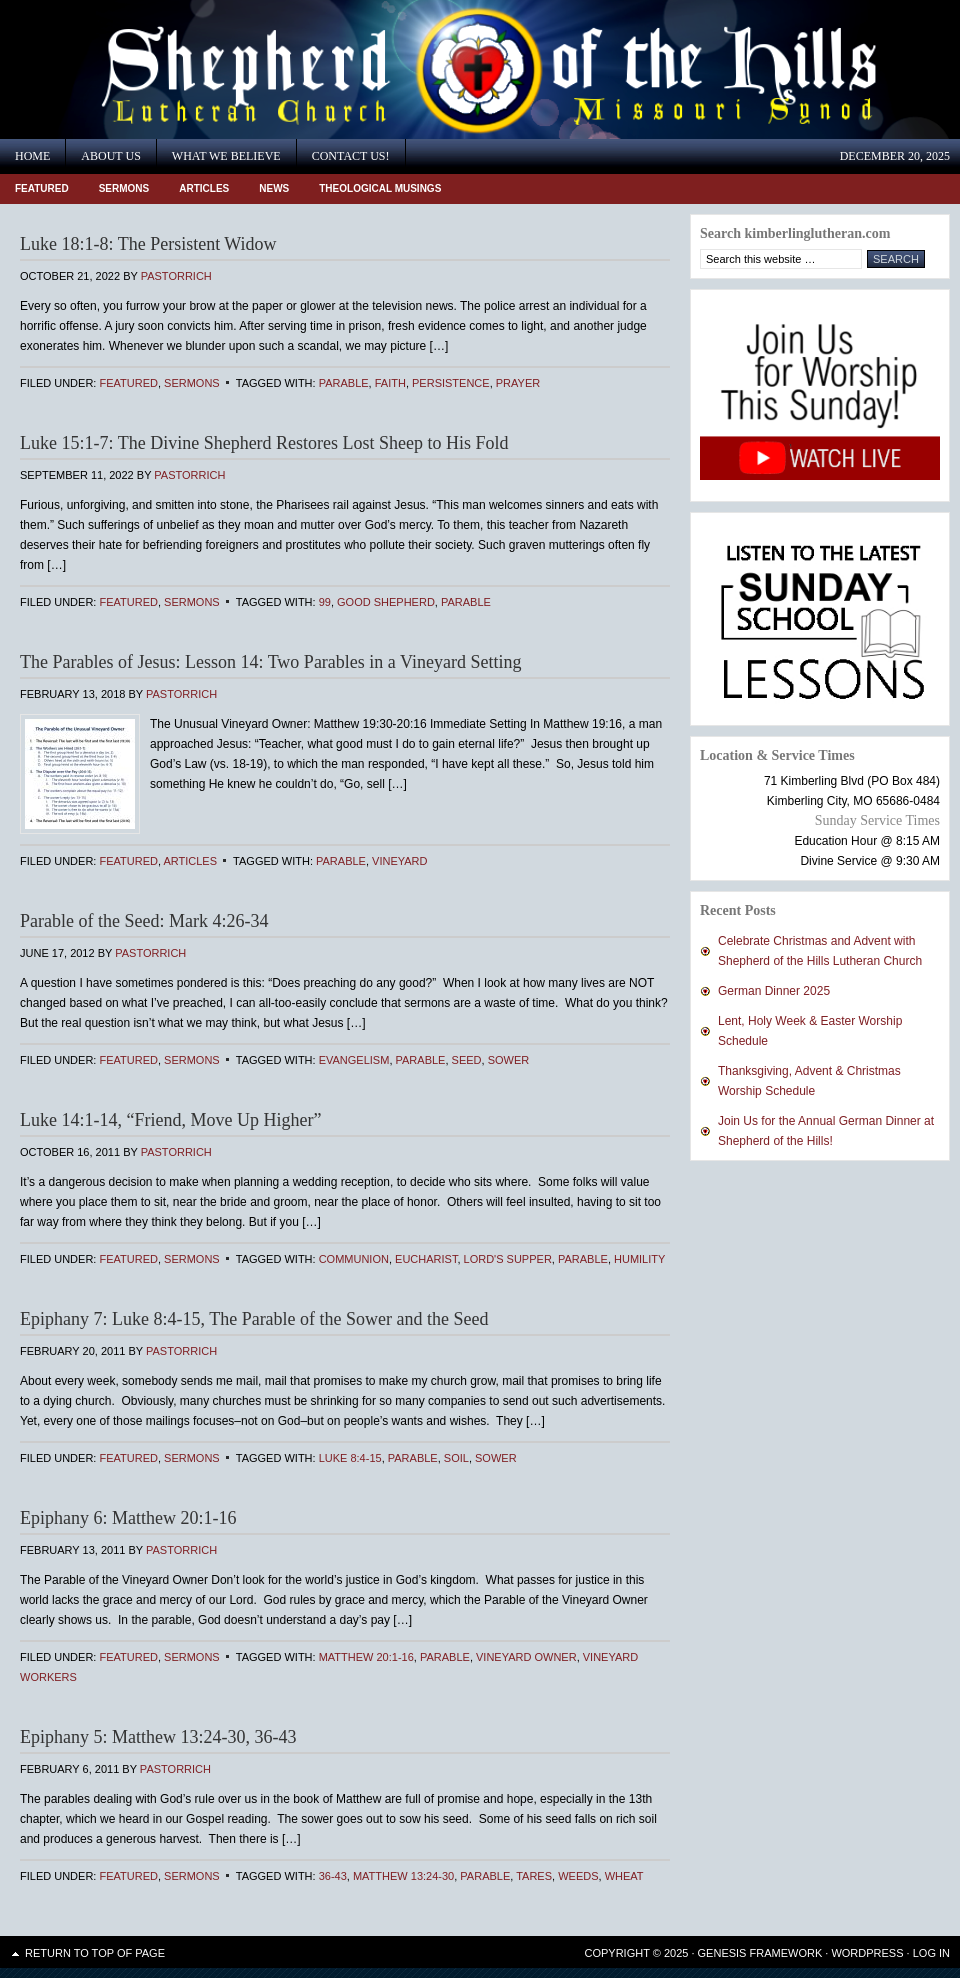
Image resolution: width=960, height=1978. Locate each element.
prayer (518, 383)
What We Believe (226, 156)
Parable (344, 383)
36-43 (333, 1876)
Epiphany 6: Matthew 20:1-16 (128, 1518)
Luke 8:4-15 (350, 1458)
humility (639, 1259)
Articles (204, 188)
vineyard (399, 861)
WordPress (867, 1953)
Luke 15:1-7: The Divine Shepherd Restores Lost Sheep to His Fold (264, 443)
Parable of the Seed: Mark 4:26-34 (144, 921)
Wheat (624, 1876)
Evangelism (354, 1060)
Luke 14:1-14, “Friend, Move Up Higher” (170, 1120)
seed (467, 1060)
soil (456, 1458)
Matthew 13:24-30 (403, 1876)
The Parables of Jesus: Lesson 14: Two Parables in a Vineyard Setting (270, 662)
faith (390, 383)
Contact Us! (351, 156)
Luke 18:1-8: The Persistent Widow (148, 244)
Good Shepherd (386, 602)
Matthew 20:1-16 (366, 1657)
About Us (110, 156)
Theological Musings (380, 188)
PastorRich (176, 276)
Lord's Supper (508, 1259)
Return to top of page (95, 1953)
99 (325, 602)
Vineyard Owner (526, 1657)
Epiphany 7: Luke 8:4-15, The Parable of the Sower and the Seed (254, 1319)
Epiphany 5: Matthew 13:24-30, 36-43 (158, 1737)
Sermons (124, 188)
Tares (534, 1876)
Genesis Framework (760, 1953)
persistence (451, 383)
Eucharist (426, 1259)
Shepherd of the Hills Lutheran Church (180, 69)
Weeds (578, 1876)
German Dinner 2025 (774, 991)
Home (32, 156)
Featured (42, 188)
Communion (354, 1259)
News (274, 188)
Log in (931, 1953)
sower (509, 1060)
